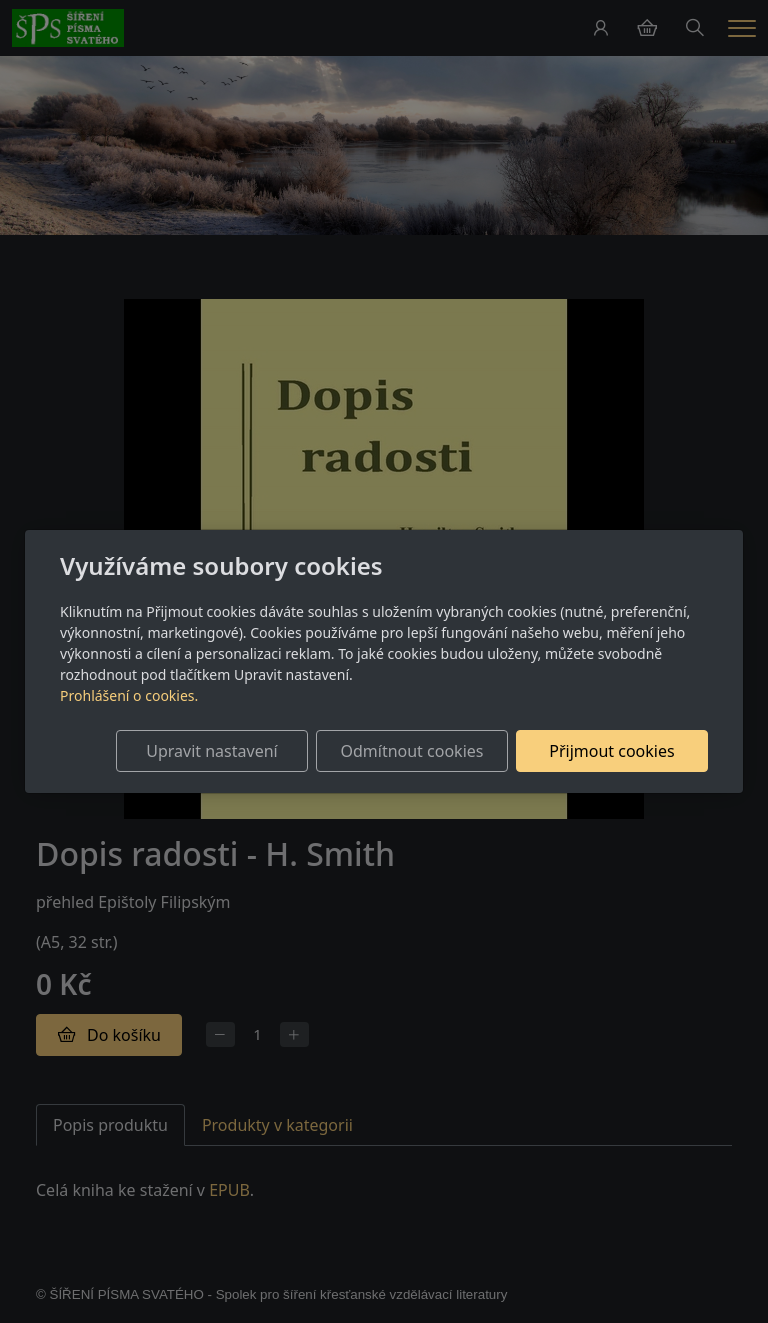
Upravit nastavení (211, 751)
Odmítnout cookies (411, 751)
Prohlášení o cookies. (129, 695)
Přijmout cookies (611, 751)
